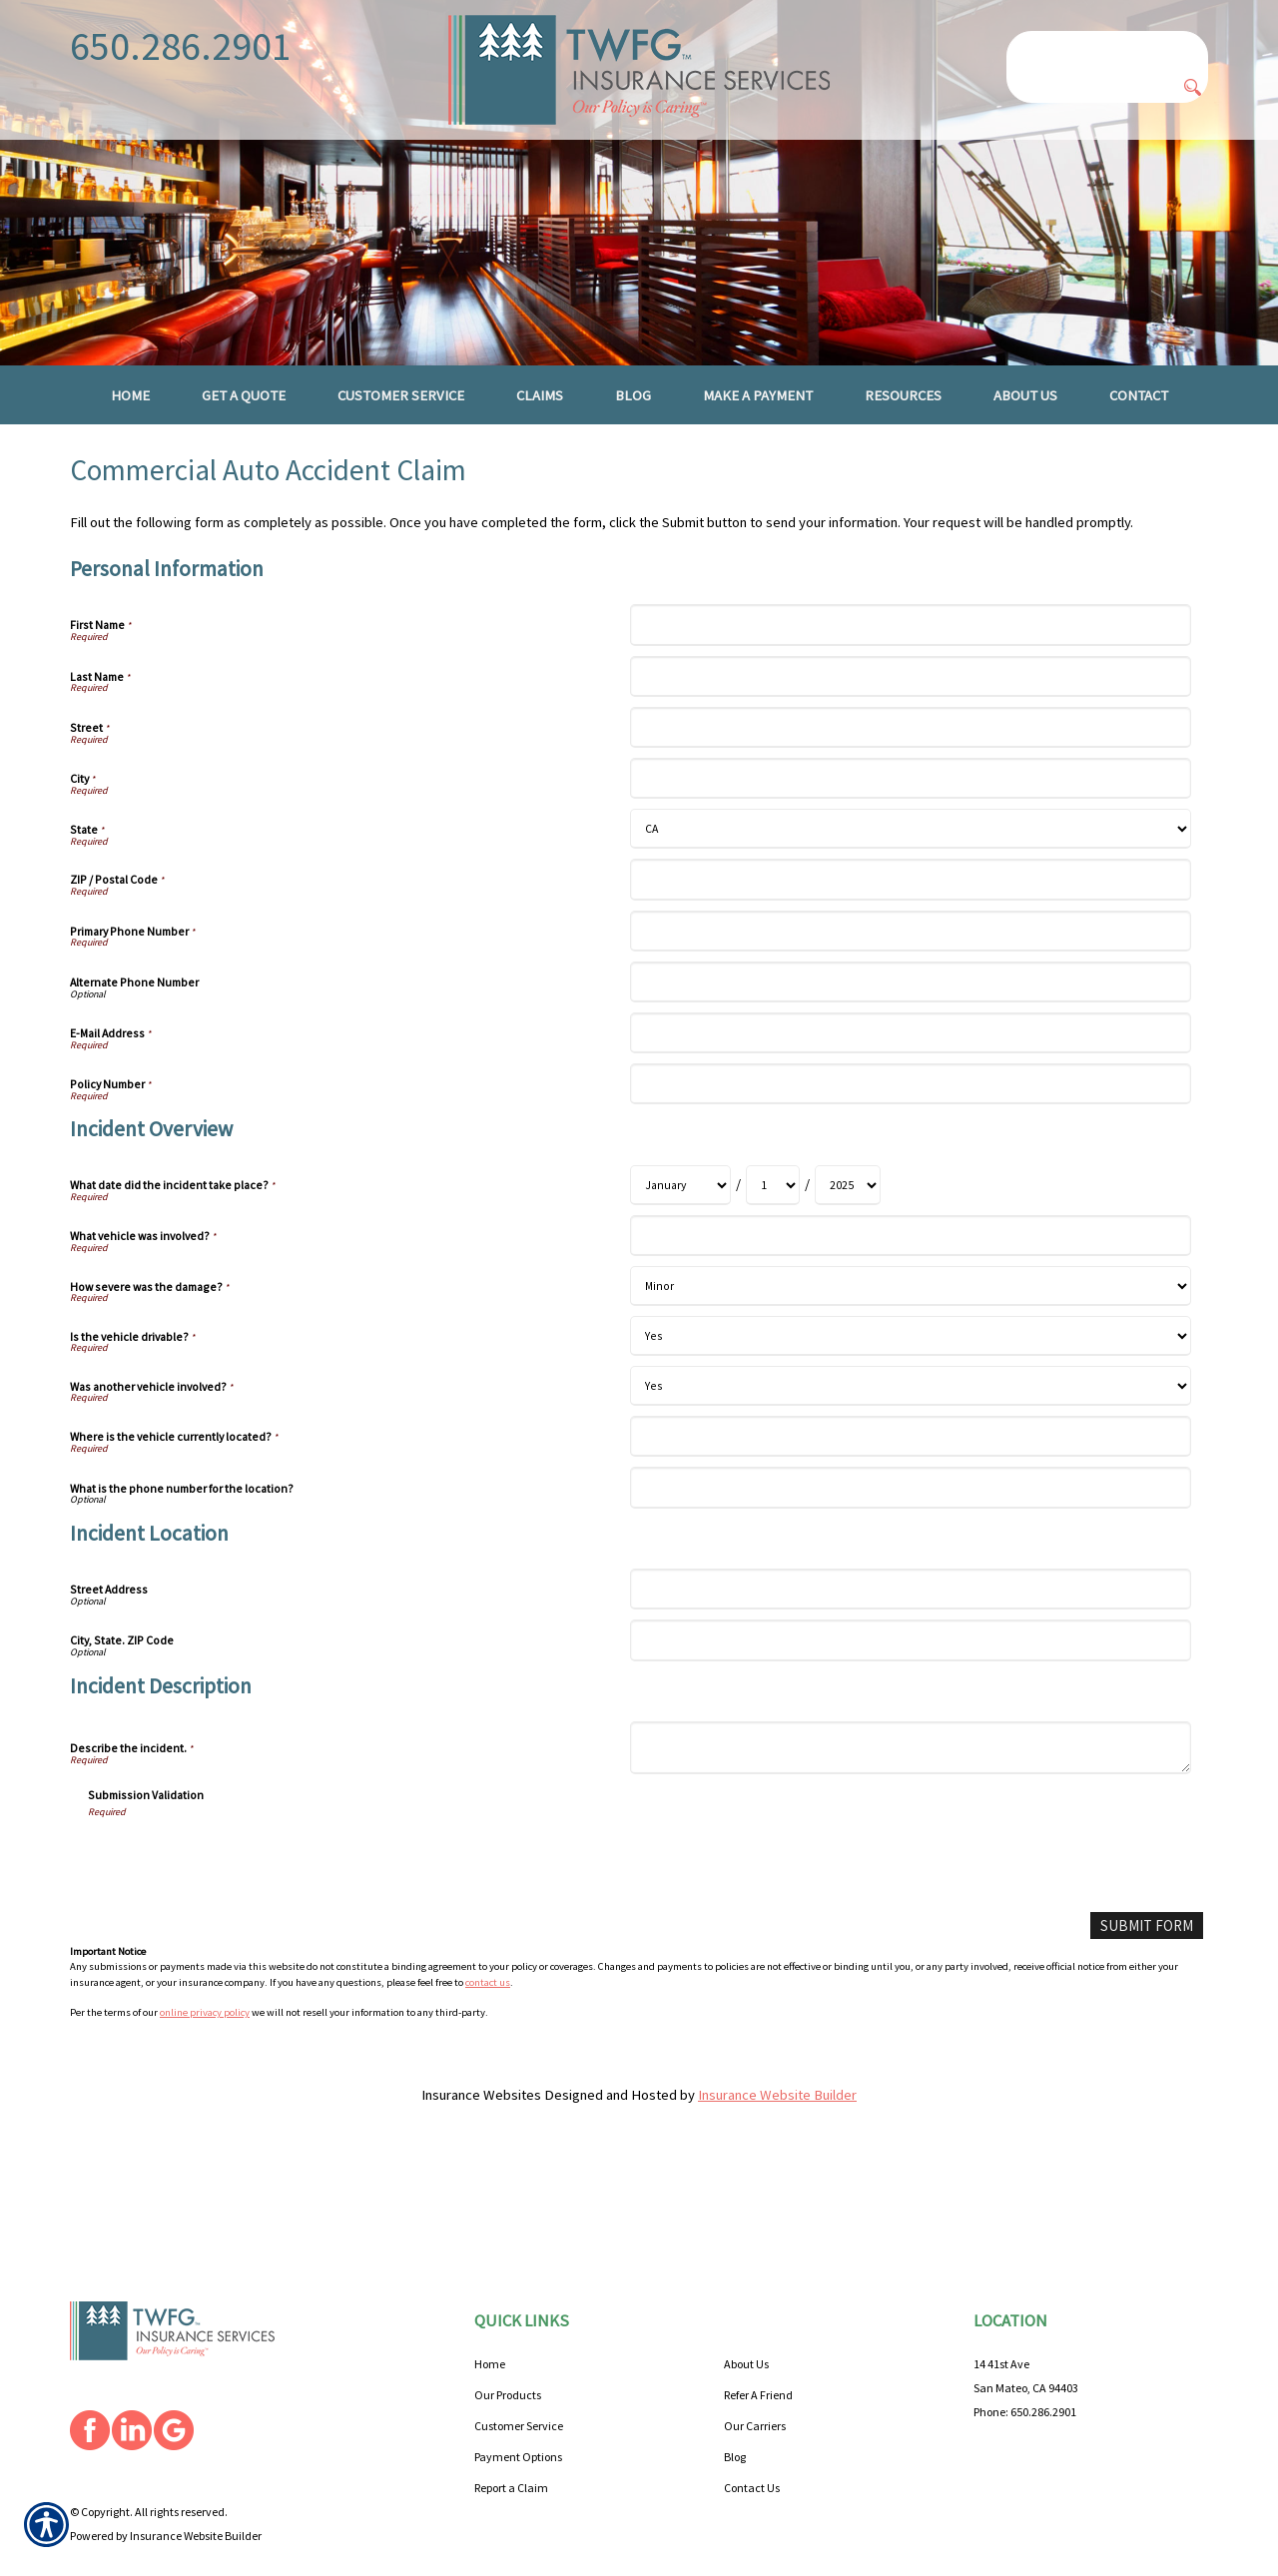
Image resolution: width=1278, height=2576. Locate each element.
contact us (487, 2025)
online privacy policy (205, 2056)
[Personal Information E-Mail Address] (910, 1076)
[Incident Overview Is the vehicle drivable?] (910, 1380)
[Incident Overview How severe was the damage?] (910, 1330)
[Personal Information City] (910, 822)
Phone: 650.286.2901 (1024, 2364)
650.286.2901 (181, 46)
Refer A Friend (758, 2347)
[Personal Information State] (910, 873)
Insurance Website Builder (777, 2139)
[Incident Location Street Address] (910, 1632)
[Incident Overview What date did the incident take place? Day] (773, 1229)
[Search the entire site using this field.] (1107, 47)
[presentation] (239, 1902)
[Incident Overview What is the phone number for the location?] (910, 1531)
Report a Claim (511, 2440)
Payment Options (518, 2409)
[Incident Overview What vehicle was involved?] (910, 1279)
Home (489, 2316)
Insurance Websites (481, 2139)
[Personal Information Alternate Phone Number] (910, 1025)
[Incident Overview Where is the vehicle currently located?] (910, 1480)
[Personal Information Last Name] (910, 719)
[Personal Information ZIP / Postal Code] (910, 923)
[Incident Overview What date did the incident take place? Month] (680, 1229)
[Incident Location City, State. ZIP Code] (910, 1683)
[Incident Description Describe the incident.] (910, 1791)
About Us (746, 2316)
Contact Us (752, 2440)
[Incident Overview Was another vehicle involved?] (910, 1430)
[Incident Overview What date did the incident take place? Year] (848, 1229)
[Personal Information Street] (910, 771)
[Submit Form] (1148, 1969)
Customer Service (518, 2378)
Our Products (507, 2347)
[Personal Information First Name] (910, 668)
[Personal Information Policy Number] (910, 1127)
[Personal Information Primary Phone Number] (910, 974)
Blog (735, 2409)
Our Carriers (755, 2378)
